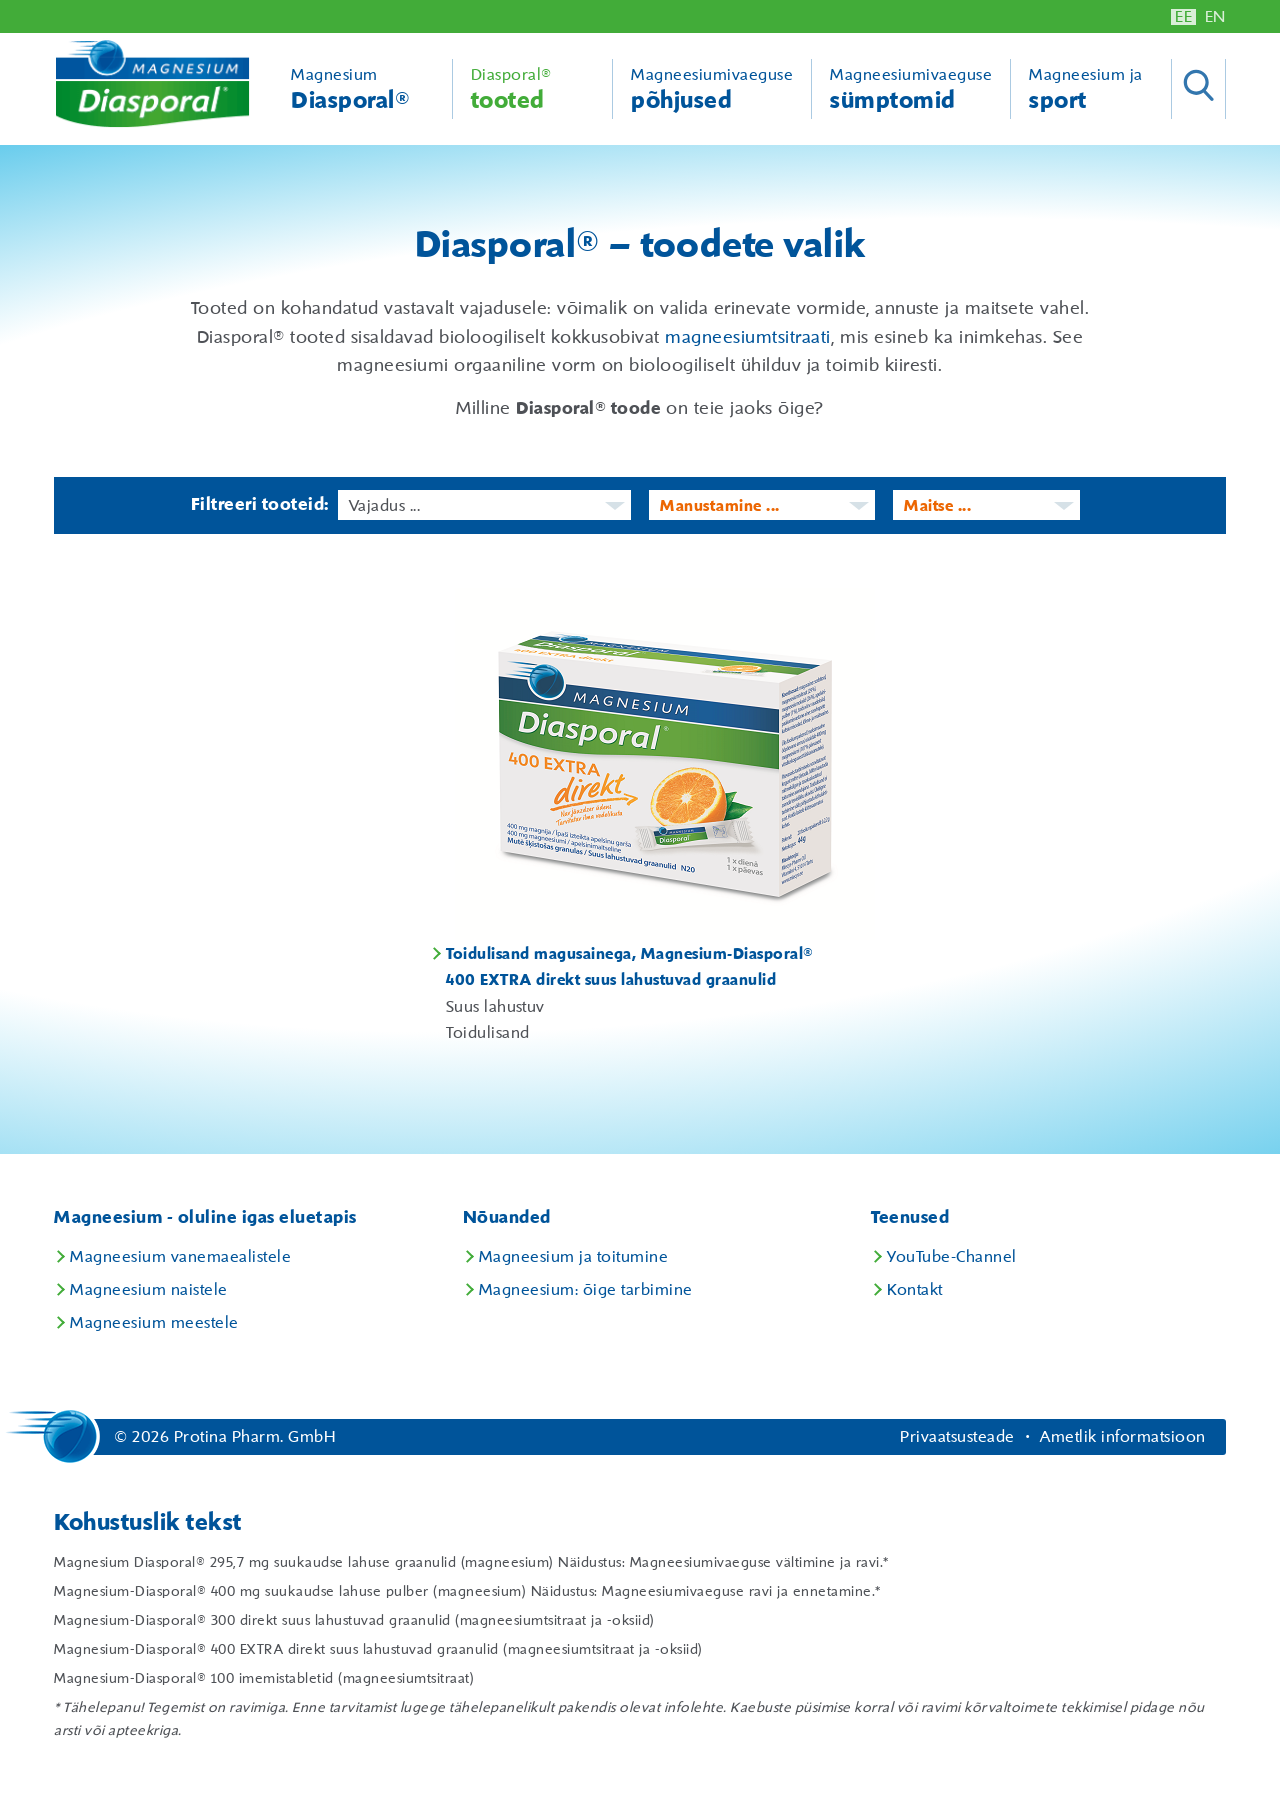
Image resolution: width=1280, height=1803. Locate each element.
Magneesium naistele (149, 1290)
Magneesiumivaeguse (712, 90)
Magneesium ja (1100, 90)
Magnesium (362, 90)
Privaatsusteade (957, 1437)
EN (1215, 16)
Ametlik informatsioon (1123, 1437)
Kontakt (915, 1290)
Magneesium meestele (154, 1323)
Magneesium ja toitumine (574, 1257)
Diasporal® (533, 90)
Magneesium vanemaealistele (180, 1257)
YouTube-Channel (952, 1257)
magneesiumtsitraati (748, 338)
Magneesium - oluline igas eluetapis (205, 1218)
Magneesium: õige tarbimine (586, 1290)
